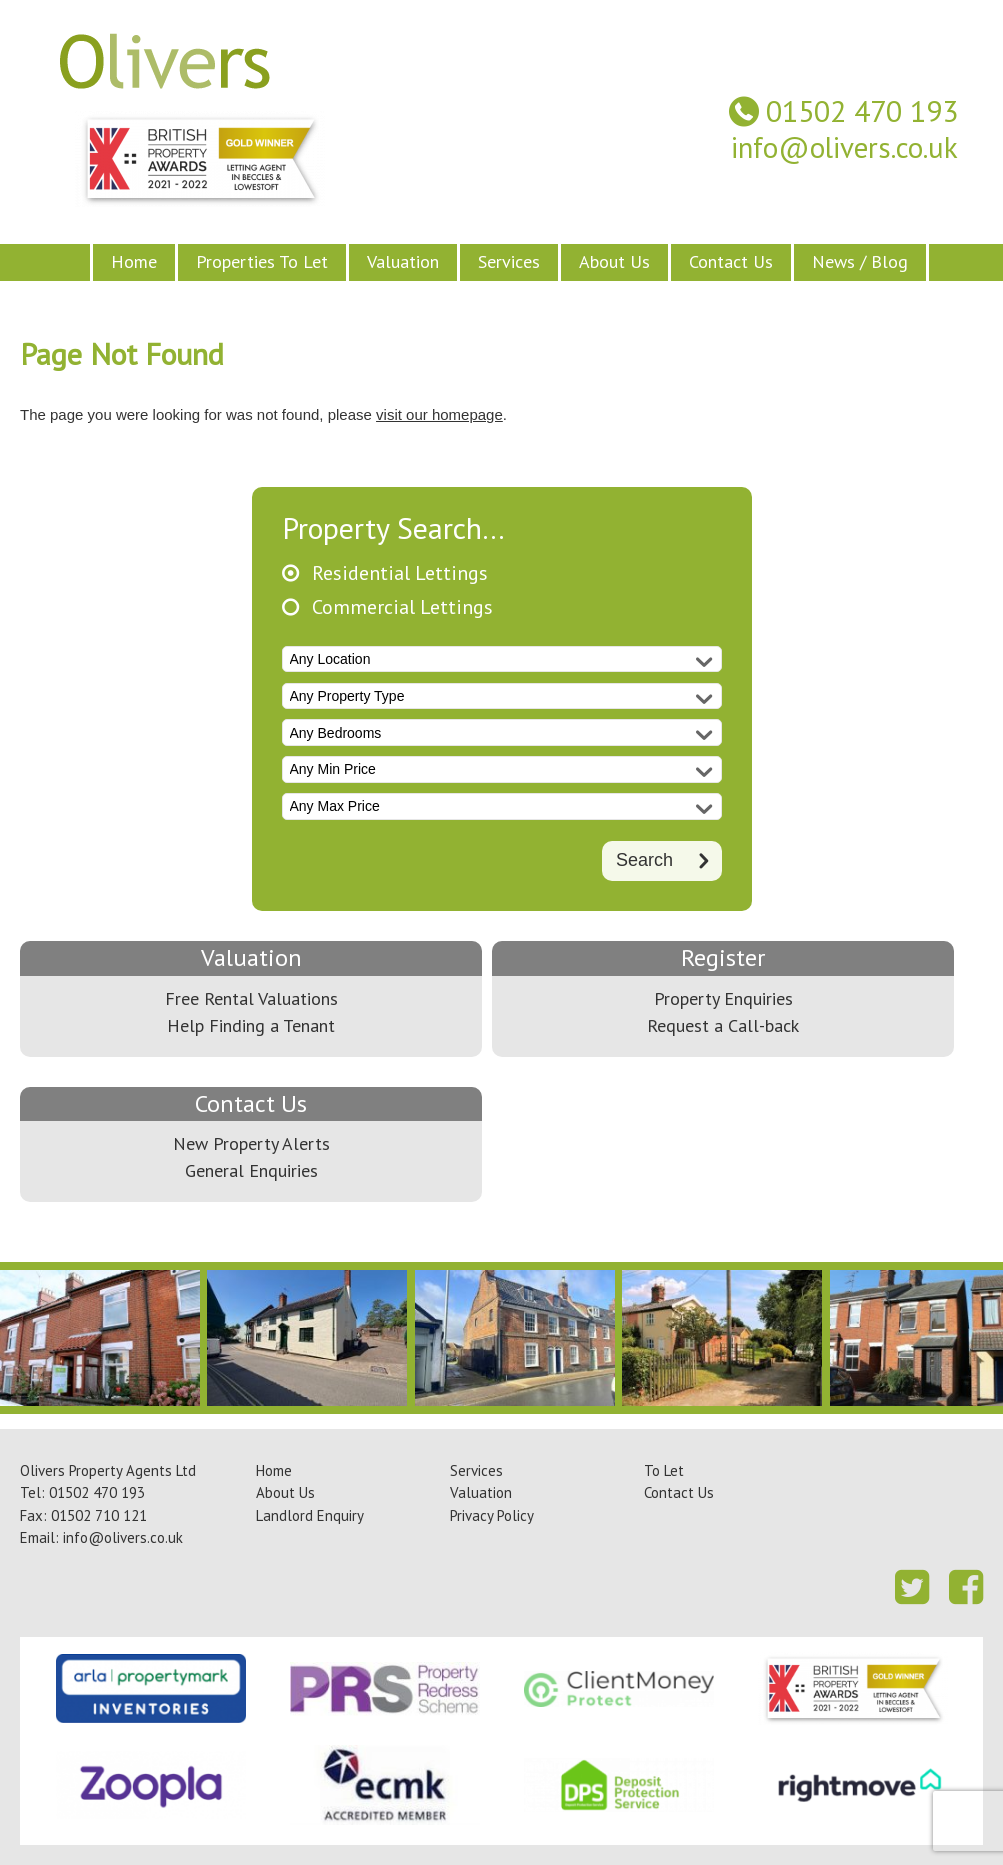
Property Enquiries (723, 998)
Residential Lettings (400, 573)
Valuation (403, 261)
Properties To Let (262, 261)
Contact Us (731, 261)
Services (509, 261)
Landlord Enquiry (310, 1515)
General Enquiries (251, 1170)
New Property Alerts (251, 1143)
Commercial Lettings (402, 607)
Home (134, 261)
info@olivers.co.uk (844, 147)
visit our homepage (439, 414)
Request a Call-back (723, 1025)
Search (644, 860)
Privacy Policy (492, 1515)
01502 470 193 (862, 111)
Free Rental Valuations (251, 998)
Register (723, 957)
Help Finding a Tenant (251, 1025)
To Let (664, 1470)
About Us (614, 261)
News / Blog (860, 261)
